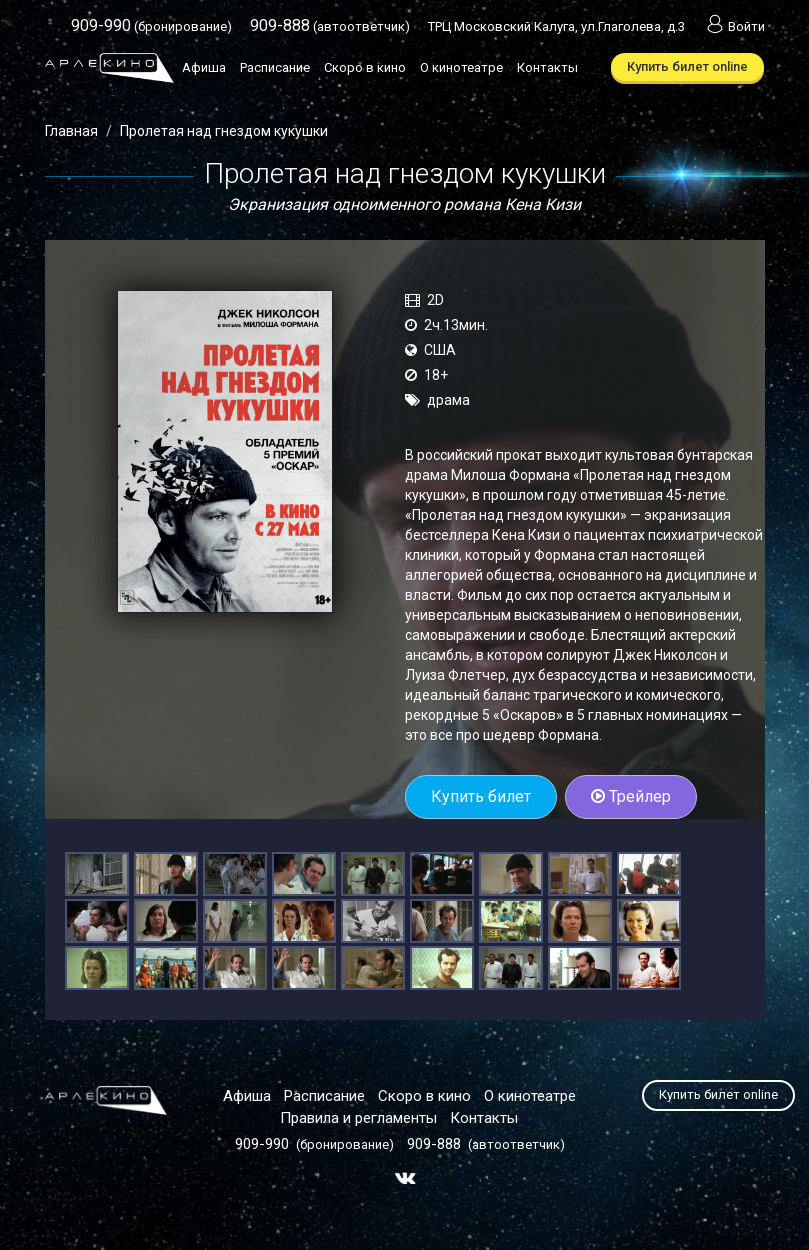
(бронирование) (151, 26)
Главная (71, 131)
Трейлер (631, 796)
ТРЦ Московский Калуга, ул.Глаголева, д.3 (556, 26)
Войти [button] (734, 26)
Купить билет (481, 796)
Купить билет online (687, 66)
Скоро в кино (365, 67)
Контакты (547, 67)
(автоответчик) (330, 26)
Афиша (204, 67)
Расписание (275, 67)
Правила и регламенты (358, 1118)
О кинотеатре (461, 67)
